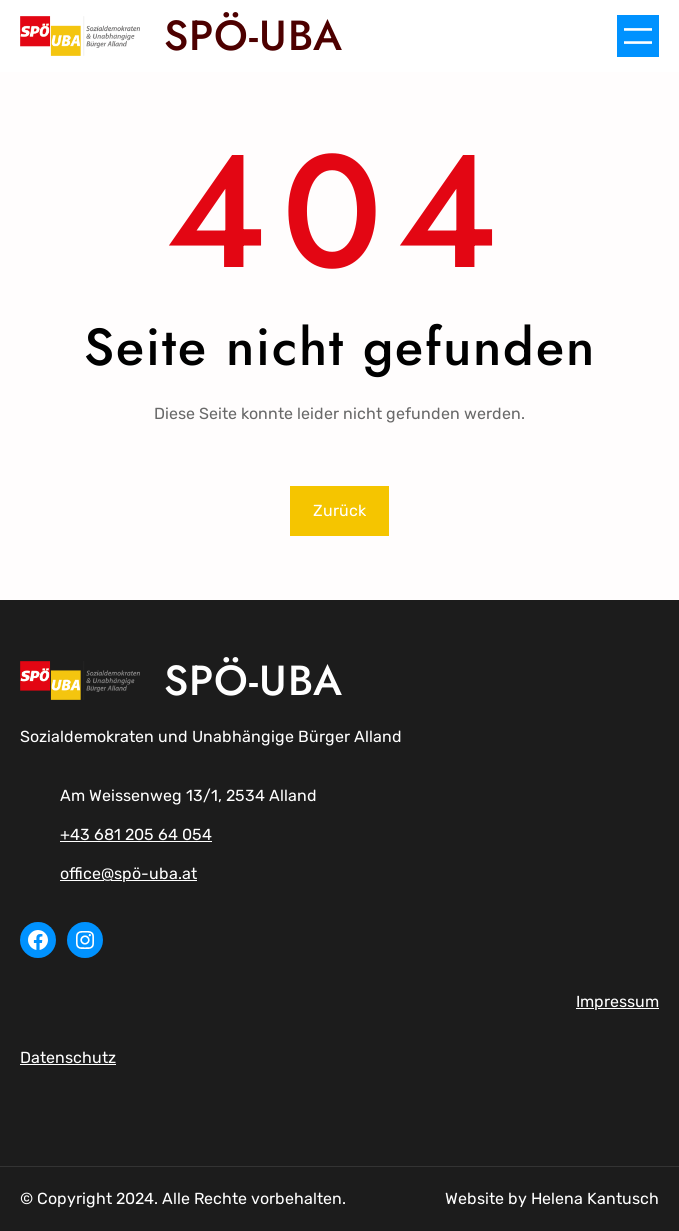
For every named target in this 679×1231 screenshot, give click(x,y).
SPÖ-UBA (253, 35)
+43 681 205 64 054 (136, 834)
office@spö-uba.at (128, 873)
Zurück (339, 510)
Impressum (617, 1001)
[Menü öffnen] (638, 36)
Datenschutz (68, 1057)
